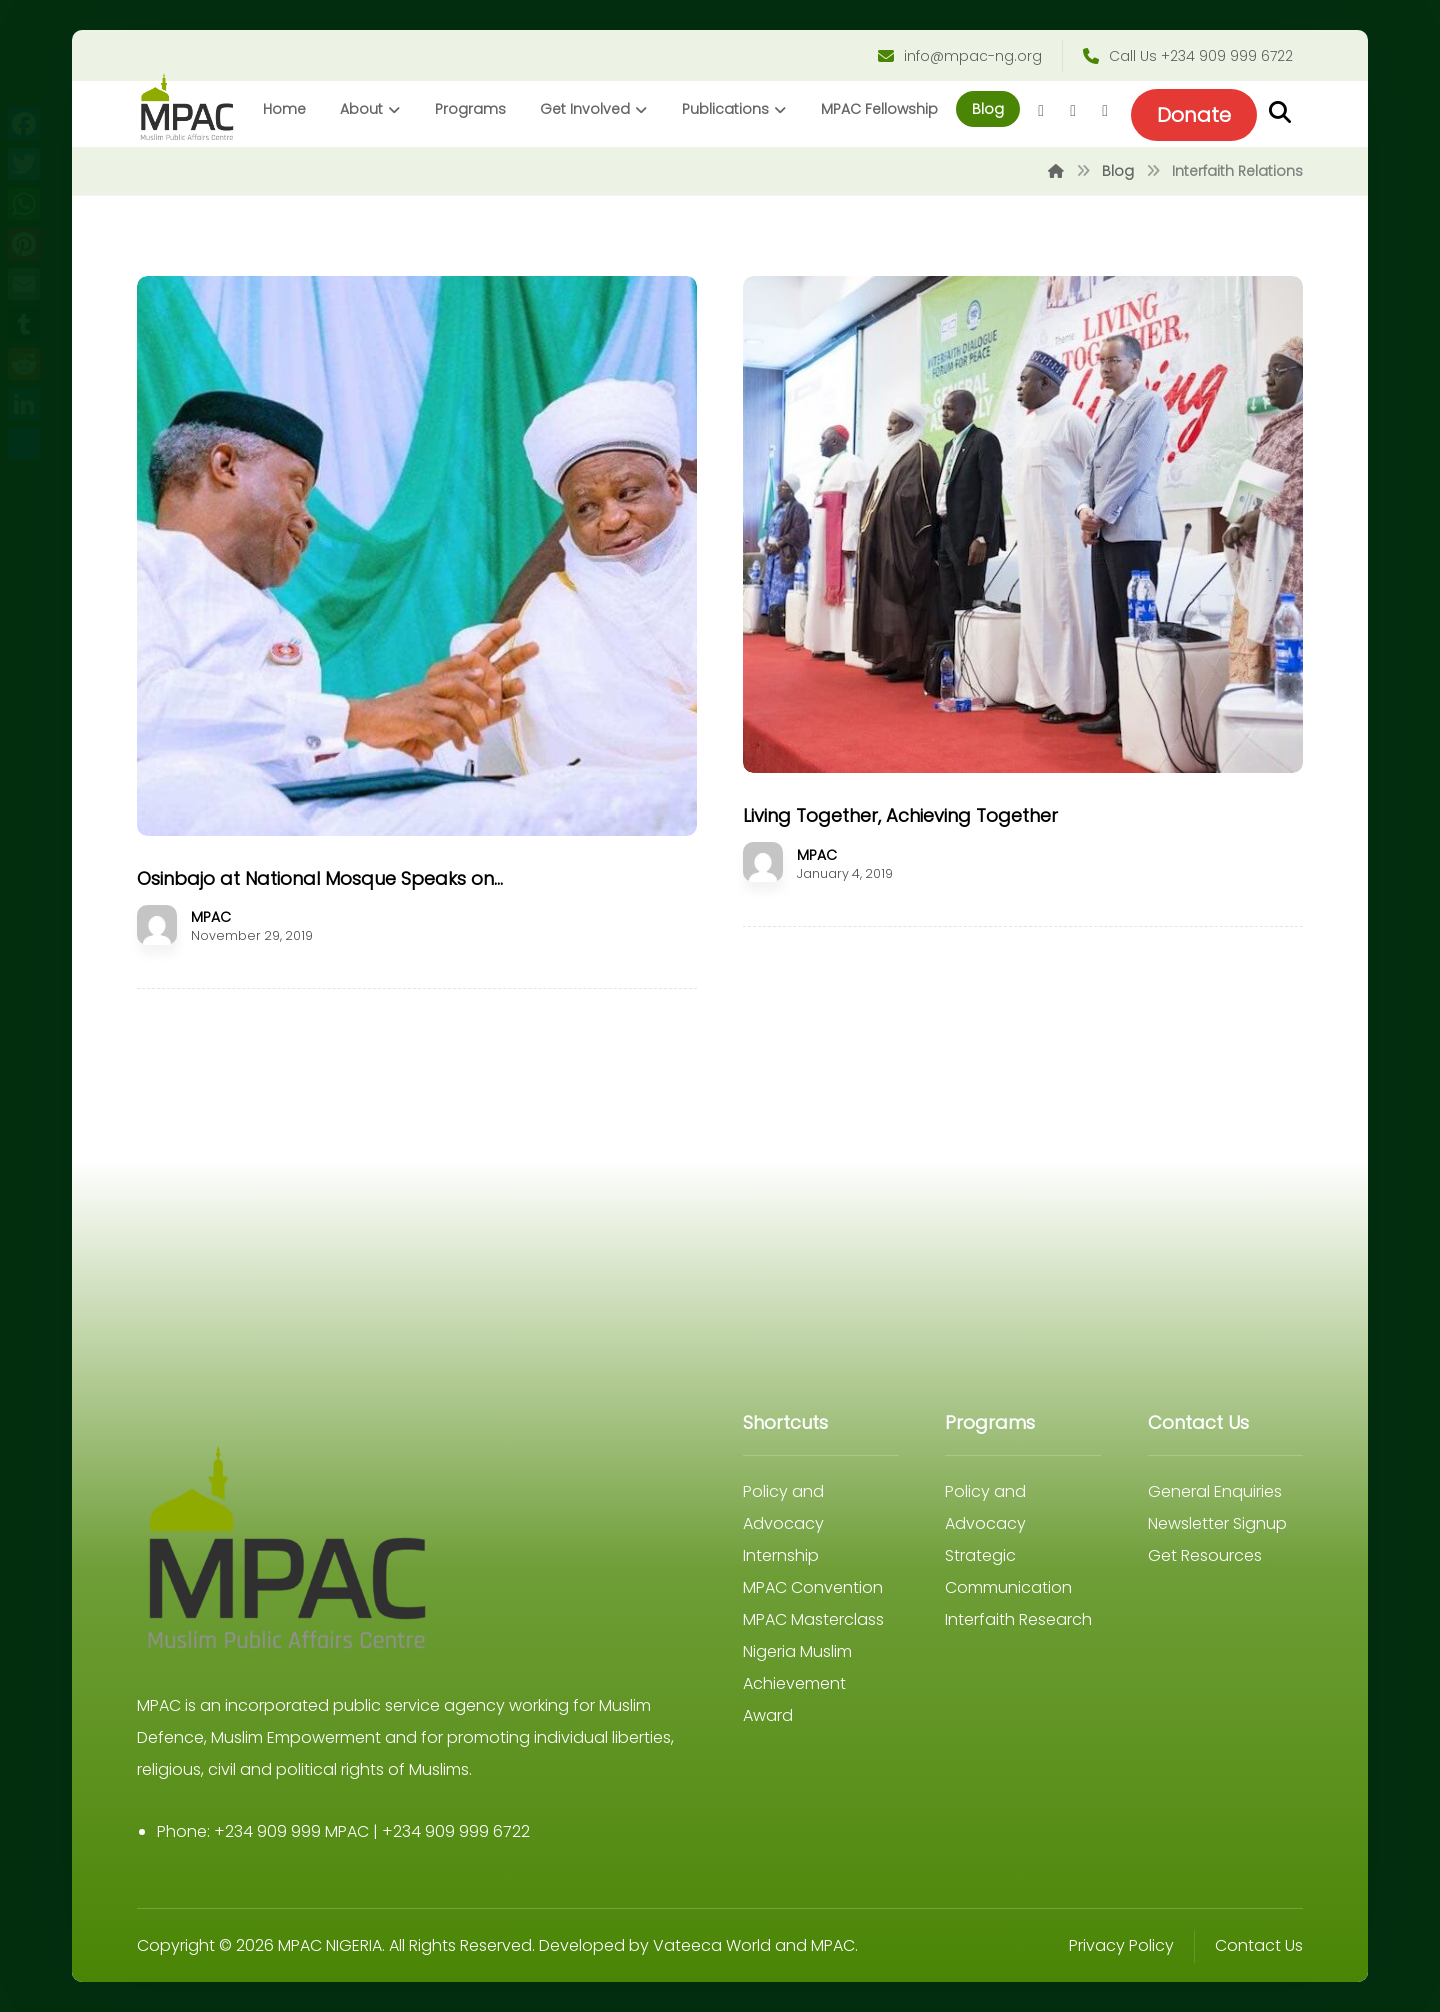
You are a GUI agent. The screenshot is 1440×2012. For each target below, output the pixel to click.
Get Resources (1205, 1555)
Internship (781, 1555)
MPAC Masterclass (813, 1619)
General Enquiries (1215, 1491)
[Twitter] (1073, 111)
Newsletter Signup (1217, 1523)
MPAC (211, 917)
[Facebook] (1041, 111)
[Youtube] (1105, 111)
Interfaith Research (1018, 1619)
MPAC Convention (813, 1587)
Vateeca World (712, 1945)
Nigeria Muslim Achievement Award (797, 1683)
